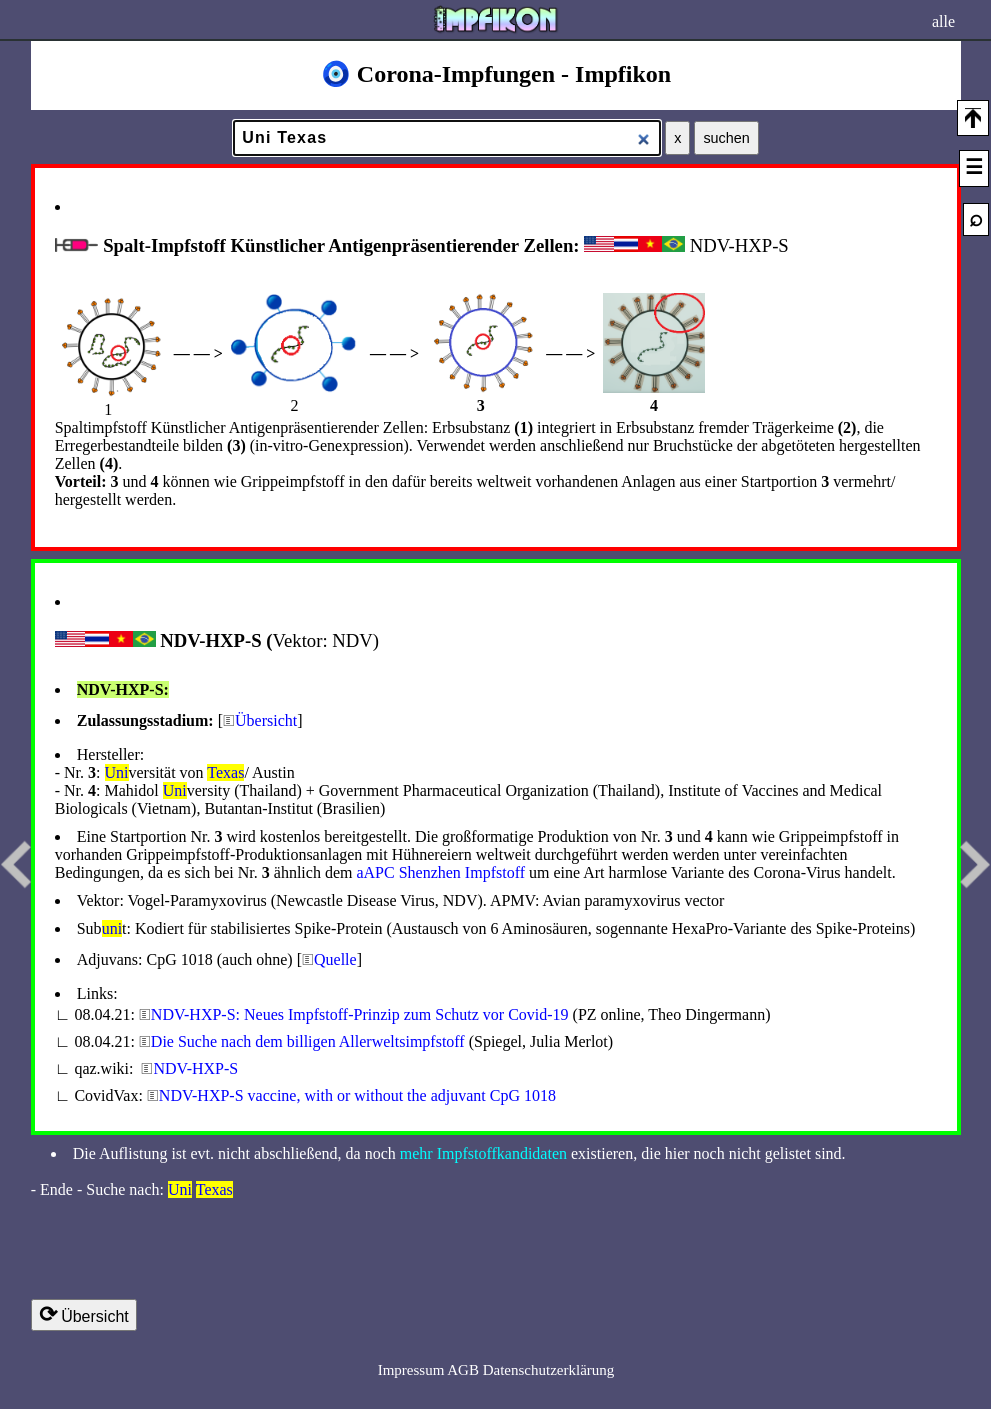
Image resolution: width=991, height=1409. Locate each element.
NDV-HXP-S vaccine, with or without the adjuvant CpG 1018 (357, 1095)
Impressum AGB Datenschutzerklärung (496, 1370)
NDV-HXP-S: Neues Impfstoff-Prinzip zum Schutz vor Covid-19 (360, 1014)
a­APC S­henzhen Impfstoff (440, 872)
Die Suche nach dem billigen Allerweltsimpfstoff (308, 1041)
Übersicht (266, 720)
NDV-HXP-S (195, 1068)
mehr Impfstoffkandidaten (483, 1153)
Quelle (335, 959)
